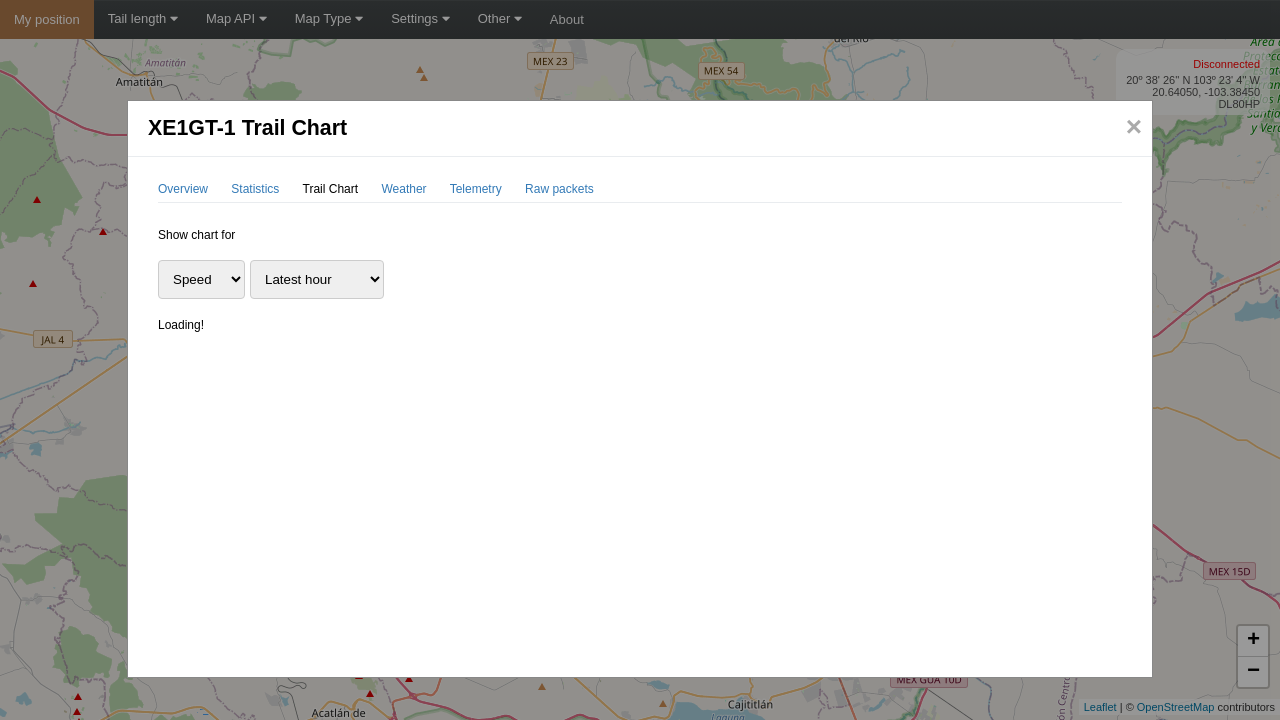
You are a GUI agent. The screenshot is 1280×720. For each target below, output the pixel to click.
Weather (403, 189)
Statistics (255, 189)
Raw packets (559, 189)
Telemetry (476, 189)
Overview (183, 189)
